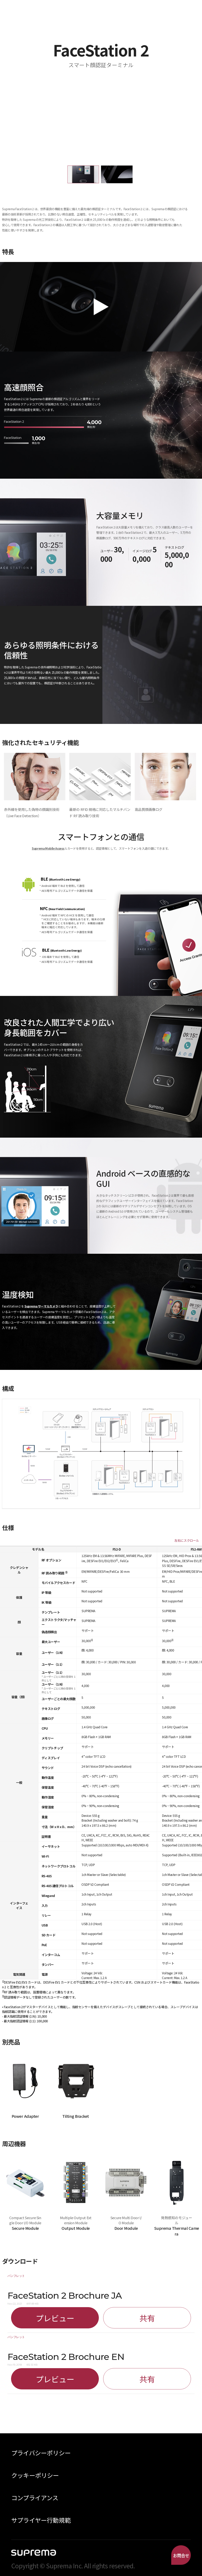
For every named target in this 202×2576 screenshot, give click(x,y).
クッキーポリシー (35, 2475)
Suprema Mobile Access (48, 848)
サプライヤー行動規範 (41, 2520)
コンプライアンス (34, 2497)
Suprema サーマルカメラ (41, 1306)
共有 (147, 2317)
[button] (83, 174)
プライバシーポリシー (41, 2452)
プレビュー (55, 2317)
